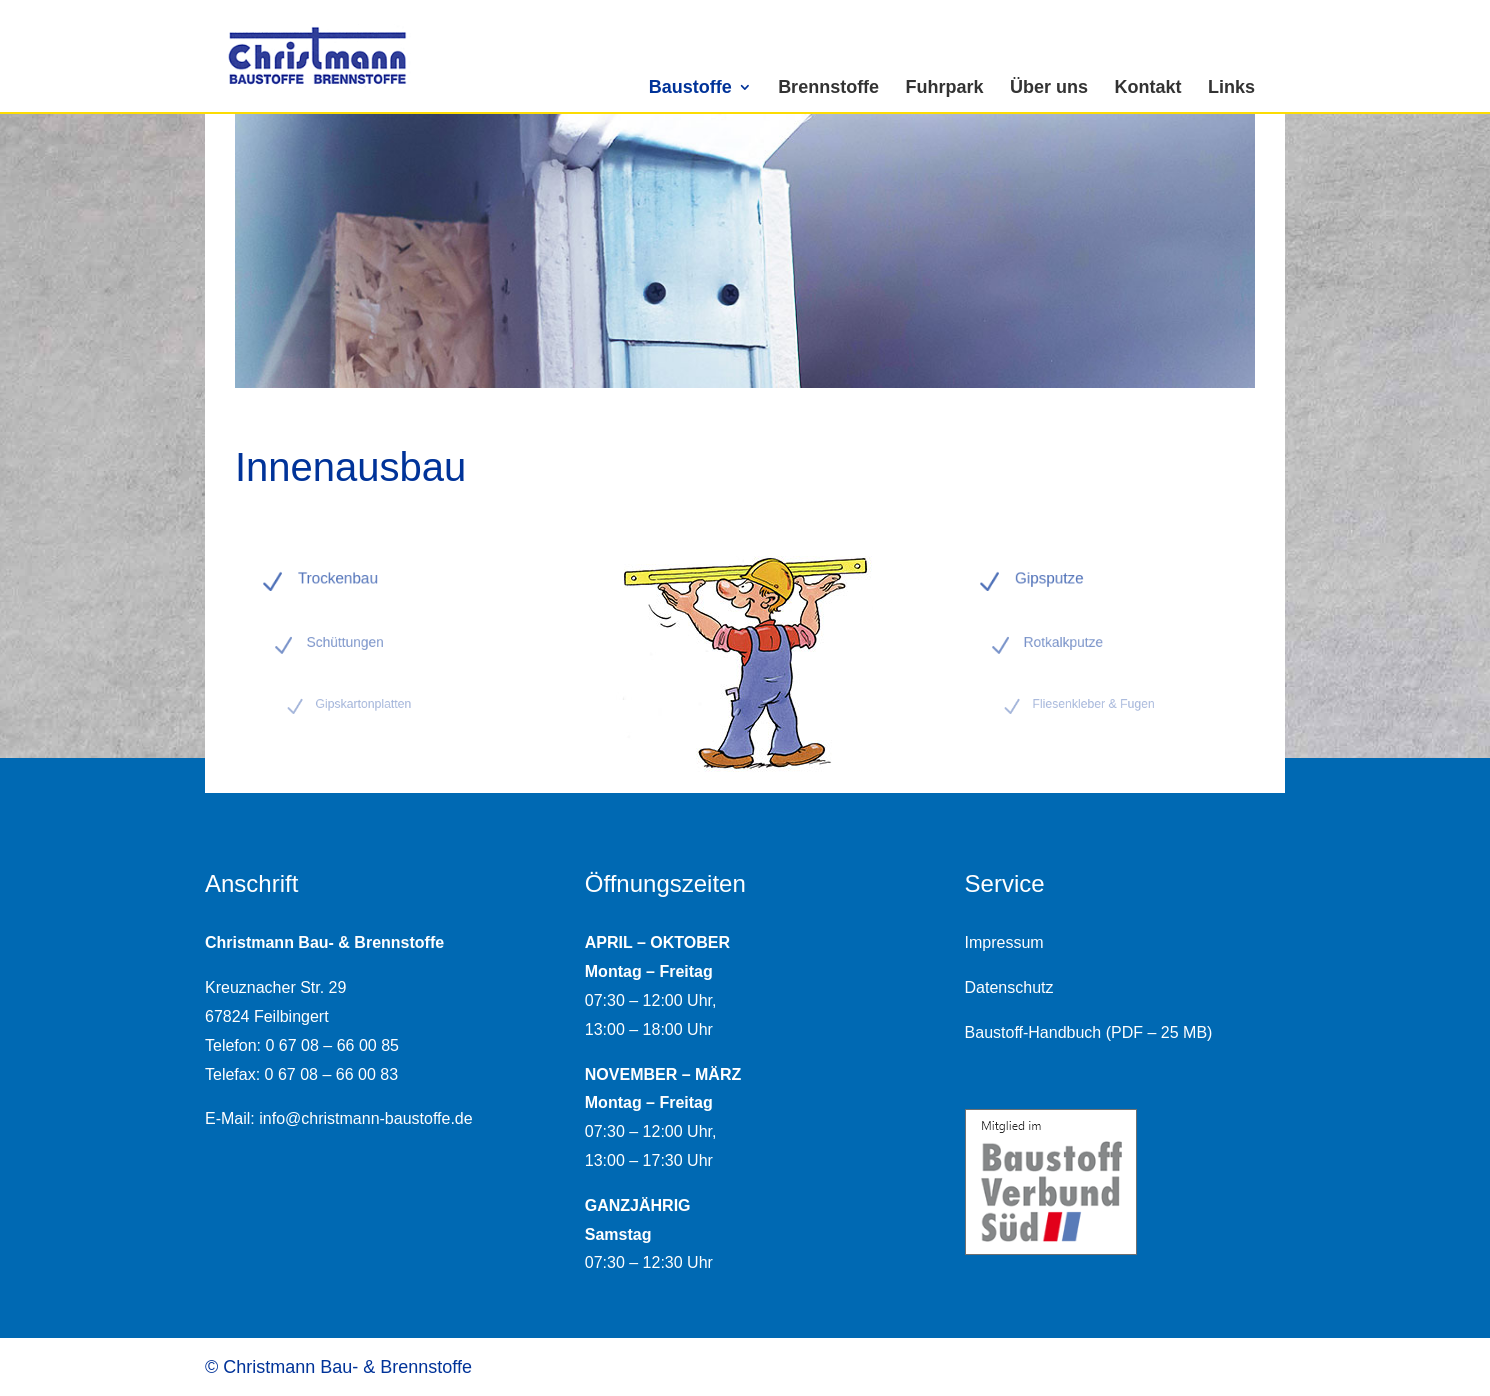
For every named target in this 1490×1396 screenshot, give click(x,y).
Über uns (1049, 87)
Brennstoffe (828, 87)
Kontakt (1148, 87)
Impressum (1004, 942)
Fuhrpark (945, 87)
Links (1231, 87)
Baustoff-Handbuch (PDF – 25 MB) (1089, 1032)
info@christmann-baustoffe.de (365, 1118)
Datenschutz (1009, 987)
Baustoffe (690, 87)
